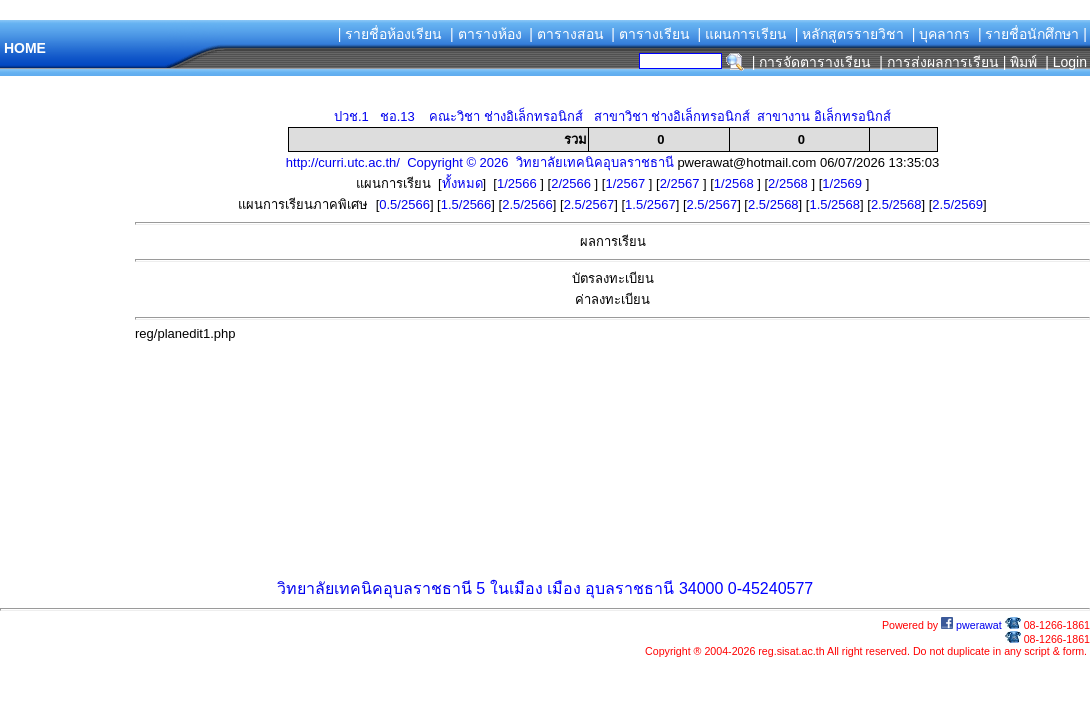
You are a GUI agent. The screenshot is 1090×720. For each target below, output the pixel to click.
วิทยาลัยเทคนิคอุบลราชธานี (374, 588)
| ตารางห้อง (486, 34)
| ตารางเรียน (650, 34)
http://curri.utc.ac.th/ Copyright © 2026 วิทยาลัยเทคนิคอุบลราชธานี (480, 162)
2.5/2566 (527, 204)
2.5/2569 (957, 204)
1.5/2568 (834, 204)
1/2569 (843, 183)
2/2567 (681, 183)
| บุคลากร (941, 34)
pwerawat (971, 625)
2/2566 (572, 183)
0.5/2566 (404, 204)
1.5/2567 (650, 204)
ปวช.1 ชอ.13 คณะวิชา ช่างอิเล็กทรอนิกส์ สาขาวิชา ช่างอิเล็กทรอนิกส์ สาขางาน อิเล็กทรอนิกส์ (612, 116)
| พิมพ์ (1020, 62)
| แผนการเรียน (742, 34)
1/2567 (626, 183)
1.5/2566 (466, 204)
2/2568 (789, 183)
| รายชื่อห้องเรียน (390, 34)
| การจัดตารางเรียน (812, 62)
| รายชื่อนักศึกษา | (1032, 34)
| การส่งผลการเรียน (939, 62)
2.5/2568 (773, 204)
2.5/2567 (589, 204)
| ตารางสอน (566, 34)
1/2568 (735, 183)
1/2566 (518, 183)
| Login (1064, 62)
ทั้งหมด (462, 183)
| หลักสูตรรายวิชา (850, 34)
